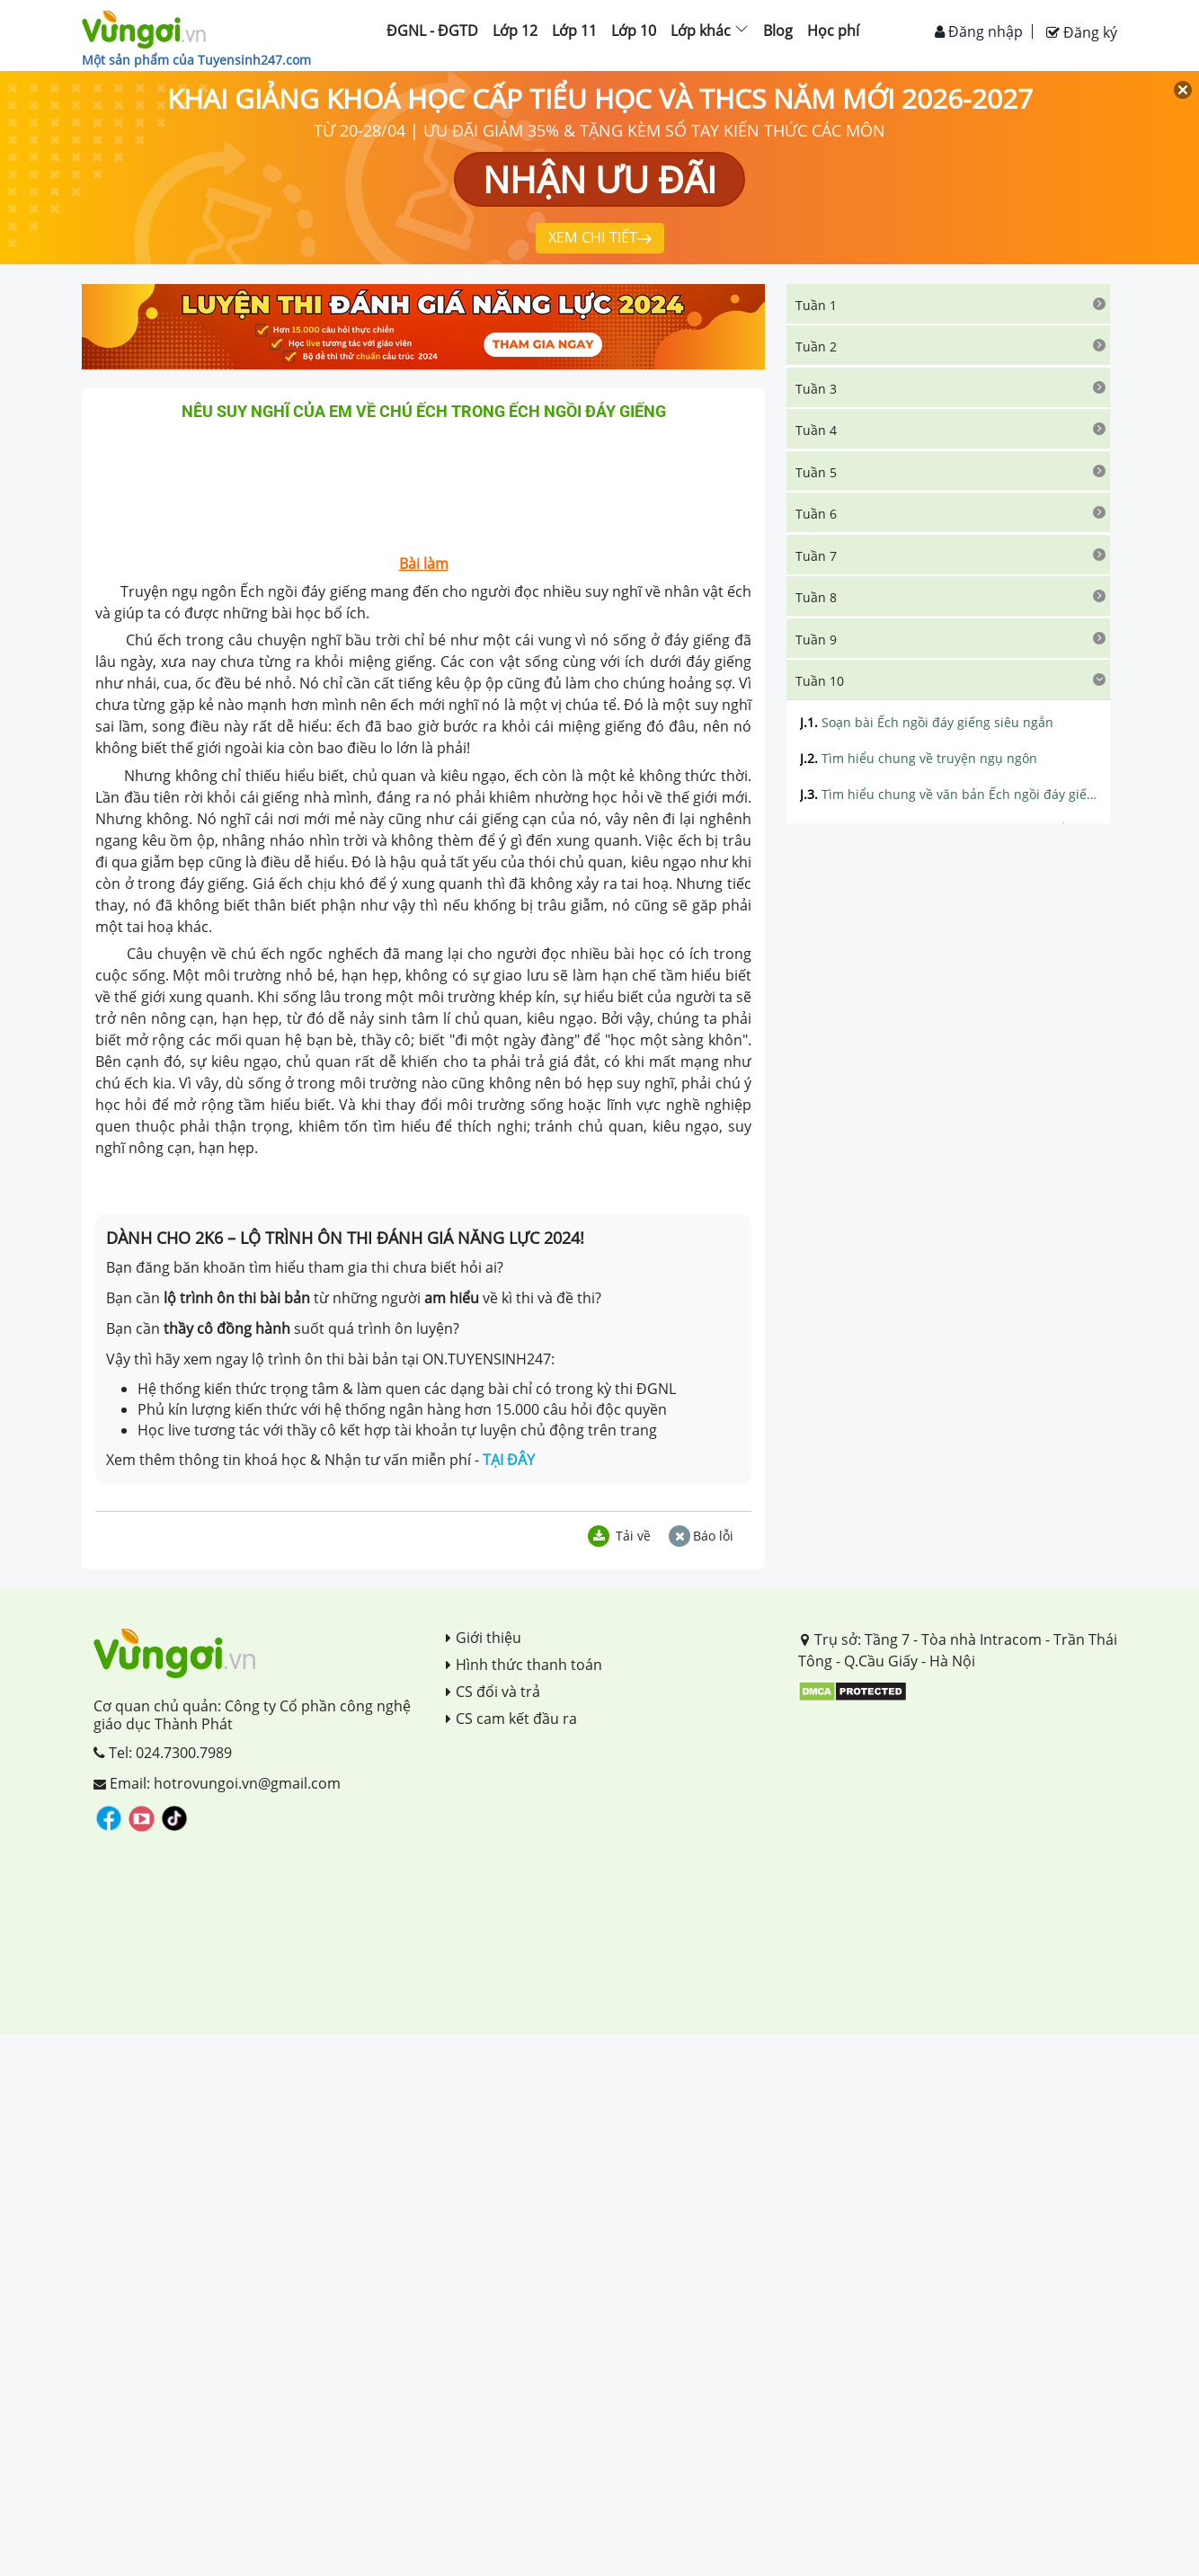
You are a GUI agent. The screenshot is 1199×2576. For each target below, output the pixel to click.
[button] (948, 304)
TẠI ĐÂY (509, 1460)
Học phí (833, 30)
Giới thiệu (483, 1638)
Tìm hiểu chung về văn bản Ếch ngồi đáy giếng (948, 794)
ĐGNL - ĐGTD (432, 30)
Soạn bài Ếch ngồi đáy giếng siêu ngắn (926, 722)
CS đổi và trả (493, 1691)
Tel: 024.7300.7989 (162, 1753)
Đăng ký (1081, 32)
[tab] (948, 304)
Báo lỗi (701, 1535)
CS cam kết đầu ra (511, 1718)
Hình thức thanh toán (524, 1664)
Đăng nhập (979, 31)
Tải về (619, 1535)
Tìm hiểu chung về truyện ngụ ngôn (918, 758)
